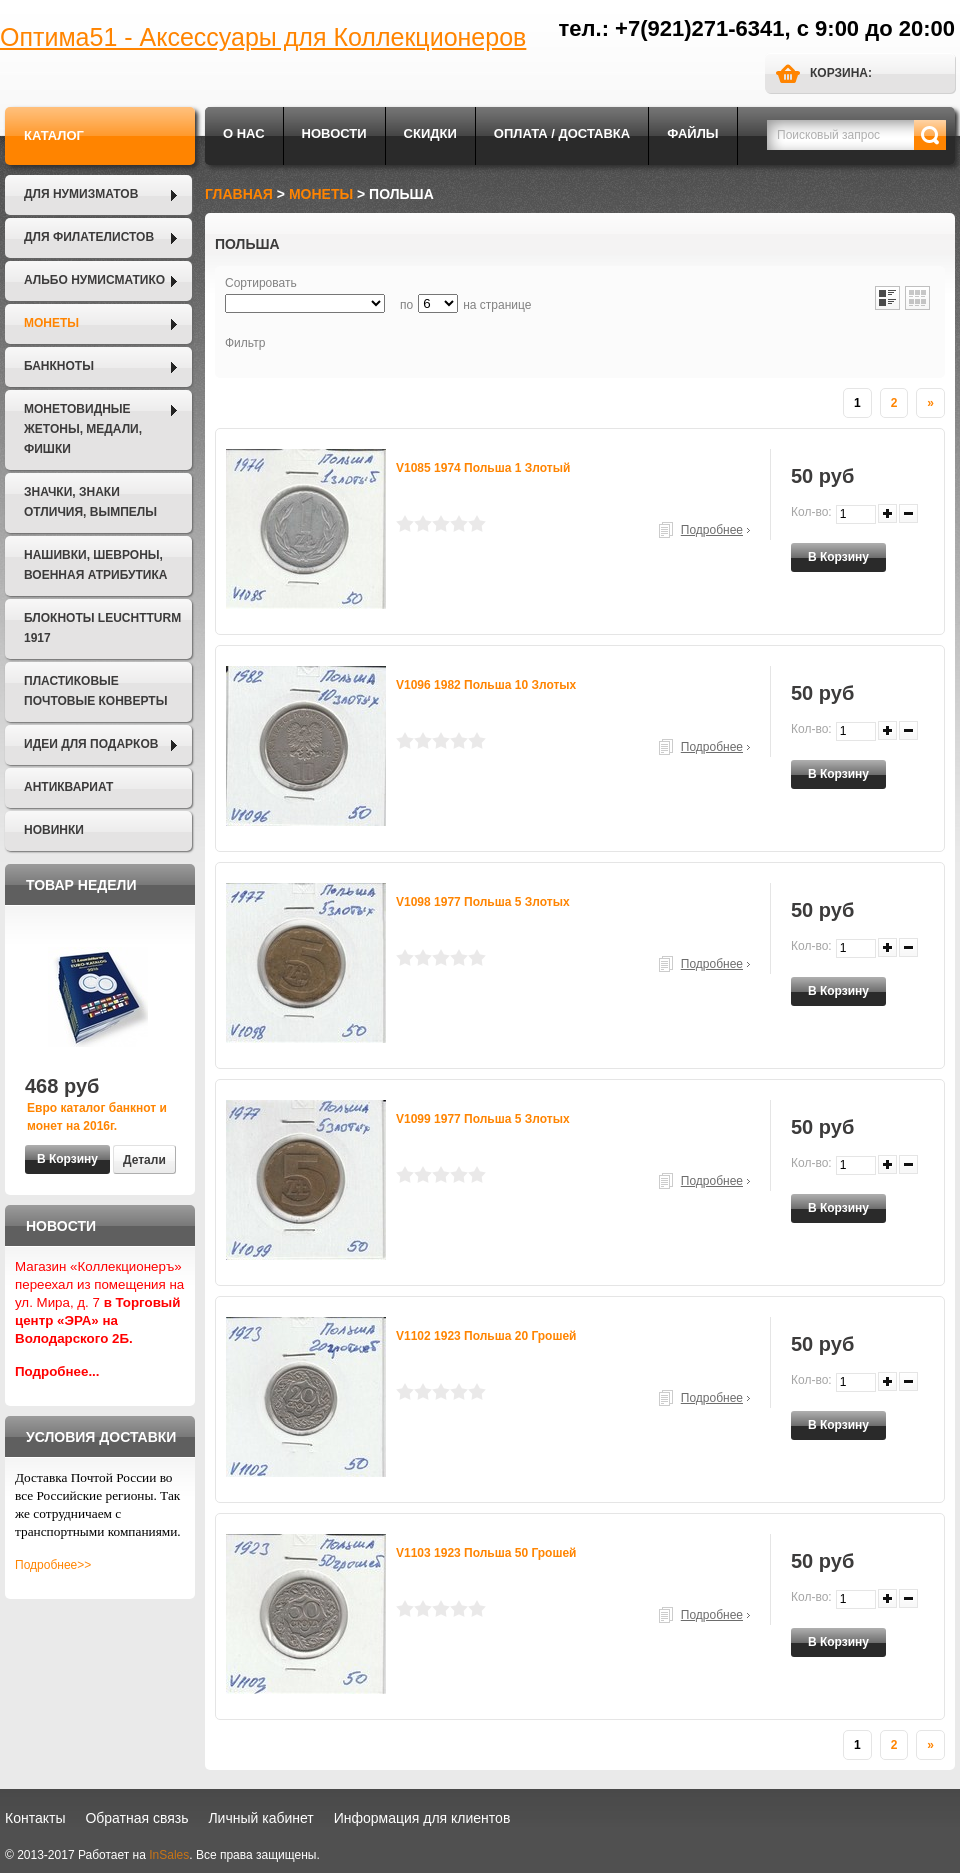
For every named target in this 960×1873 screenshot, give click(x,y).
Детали (144, 1160)
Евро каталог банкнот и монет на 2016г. (97, 1117)
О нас (244, 133)
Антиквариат (68, 787)
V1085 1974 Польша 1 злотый (483, 468)
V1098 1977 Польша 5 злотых (483, 902)
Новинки (54, 830)
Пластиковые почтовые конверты (95, 691)
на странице (497, 305)
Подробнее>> (53, 1565)
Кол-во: (811, 512)
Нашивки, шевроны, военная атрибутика (95, 565)
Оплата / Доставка (562, 133)
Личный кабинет (260, 1818)
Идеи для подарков (91, 744)
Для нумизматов (81, 194)
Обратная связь (136, 1818)
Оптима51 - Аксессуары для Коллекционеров (263, 37)
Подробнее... (57, 1371)
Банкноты (59, 366)
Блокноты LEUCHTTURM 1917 (102, 628)
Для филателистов (89, 237)
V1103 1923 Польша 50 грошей (486, 1553)
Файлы (692, 133)
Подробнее (712, 530)
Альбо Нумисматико (94, 280)
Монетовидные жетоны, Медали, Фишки (83, 429)
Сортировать (261, 283)
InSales (169, 1855)
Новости (334, 133)
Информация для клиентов (422, 1818)
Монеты (51, 323)
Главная (239, 194)
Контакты (35, 1818)
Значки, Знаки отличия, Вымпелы (90, 502)
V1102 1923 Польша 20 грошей (486, 1336)
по (406, 305)
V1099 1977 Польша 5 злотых (483, 1119)
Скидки (430, 133)
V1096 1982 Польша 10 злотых (486, 685)
